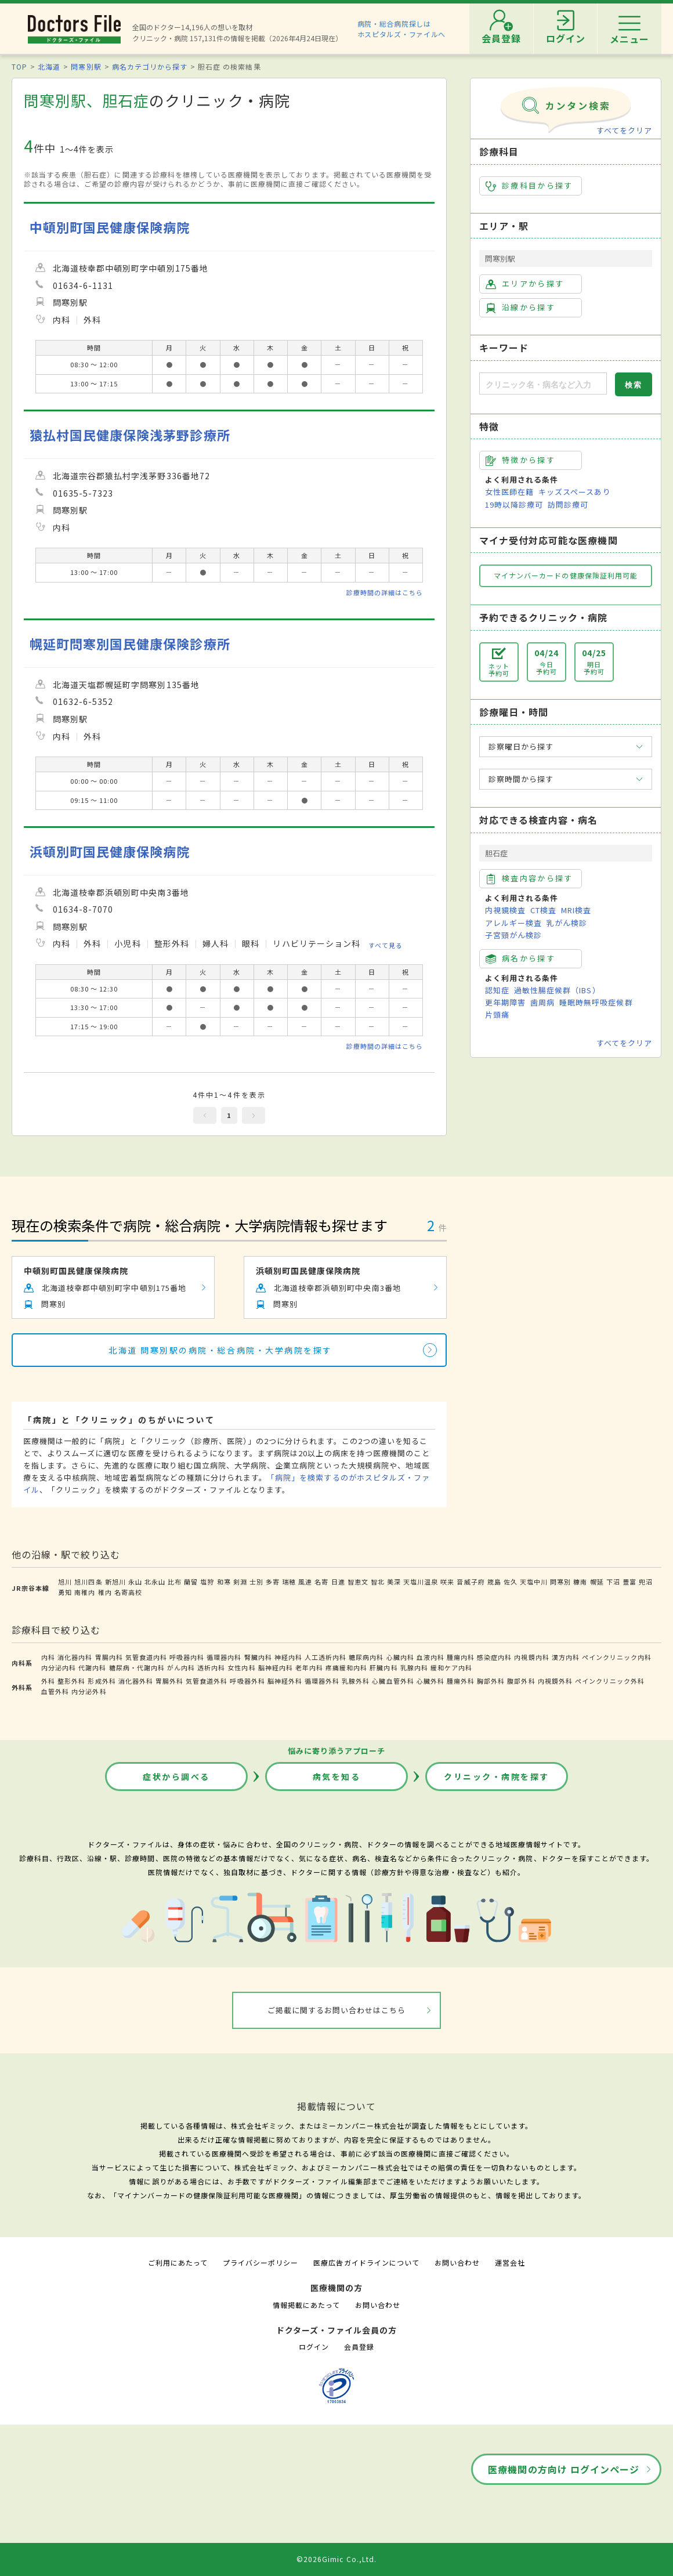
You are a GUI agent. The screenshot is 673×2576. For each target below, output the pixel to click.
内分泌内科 (58, 1667)
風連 (305, 1581)
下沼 (613, 1581)
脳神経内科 (275, 1667)
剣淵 (240, 1581)
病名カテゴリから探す (149, 66)
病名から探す (520, 958)
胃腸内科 (109, 1657)
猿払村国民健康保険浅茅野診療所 (130, 435)
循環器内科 (224, 1657)
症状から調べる (176, 1776)
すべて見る (385, 945)
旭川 (65, 1581)
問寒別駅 (86, 66)
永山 (135, 1581)
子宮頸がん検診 (513, 934)
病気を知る (337, 1776)
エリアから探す (525, 284)
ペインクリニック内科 (617, 1657)
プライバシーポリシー (260, 2262)
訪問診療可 (568, 504)
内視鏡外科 (555, 1680)
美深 (394, 1581)
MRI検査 (576, 910)
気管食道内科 (146, 1657)
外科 (48, 1680)
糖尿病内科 (366, 1657)
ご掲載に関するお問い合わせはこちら (336, 2010)
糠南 (580, 1581)
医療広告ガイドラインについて (366, 2262)
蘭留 (191, 1581)
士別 (256, 1581)
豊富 (629, 1581)
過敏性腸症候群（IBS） (557, 990)
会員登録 (359, 2346)
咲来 (447, 1581)
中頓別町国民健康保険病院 (110, 227)
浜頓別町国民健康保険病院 (110, 851)
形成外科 (101, 1680)
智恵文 (358, 1581)
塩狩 (207, 1581)
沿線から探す (520, 307)
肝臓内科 (383, 1667)
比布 (175, 1581)
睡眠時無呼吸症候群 (595, 1002)
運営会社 (510, 2262)
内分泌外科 (88, 1691)
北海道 (49, 66)
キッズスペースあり (574, 491)
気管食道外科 (206, 1680)
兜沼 (646, 1581)
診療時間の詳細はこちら (384, 592)
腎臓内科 (258, 1657)
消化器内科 (74, 1657)
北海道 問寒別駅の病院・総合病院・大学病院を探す (220, 1350)
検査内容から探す (529, 878)
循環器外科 (322, 1680)
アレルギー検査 (513, 922)
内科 (48, 1657)
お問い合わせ (457, 2262)
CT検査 (543, 910)
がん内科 (181, 1667)
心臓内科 (400, 1657)
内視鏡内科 (531, 1657)
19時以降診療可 (514, 504)
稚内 (105, 1592)
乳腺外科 (356, 1680)
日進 (338, 1581)
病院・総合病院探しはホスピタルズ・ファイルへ (401, 29)
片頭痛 (497, 1014)
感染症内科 (494, 1657)
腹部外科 (521, 1680)
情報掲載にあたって (306, 2305)
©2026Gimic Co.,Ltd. (336, 2559)
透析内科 (211, 1667)
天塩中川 (534, 1581)
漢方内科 (566, 1657)
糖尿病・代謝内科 (137, 1667)
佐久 (511, 1581)
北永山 (154, 1581)
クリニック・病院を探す (496, 1776)
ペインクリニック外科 (610, 1680)
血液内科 (430, 1657)
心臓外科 (430, 1680)
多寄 (273, 1581)
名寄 (321, 1581)
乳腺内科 (414, 1667)
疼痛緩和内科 (346, 1667)
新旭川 (115, 1581)
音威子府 (470, 1581)
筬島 (494, 1581)
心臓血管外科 (393, 1680)
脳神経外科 (284, 1680)
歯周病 (542, 1002)
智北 (378, 1581)
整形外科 (71, 1680)
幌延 (597, 1581)
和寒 (224, 1581)
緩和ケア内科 (451, 1667)
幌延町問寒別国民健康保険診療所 (130, 644)
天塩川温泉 (420, 1581)
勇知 (65, 1592)
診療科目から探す (529, 185)
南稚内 (84, 1592)
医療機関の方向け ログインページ (563, 2469)
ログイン (314, 2346)
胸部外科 (491, 1680)
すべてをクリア (624, 130)
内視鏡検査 (505, 910)
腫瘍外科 (461, 1680)
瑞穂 (289, 1581)
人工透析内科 (325, 1657)
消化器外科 (135, 1680)
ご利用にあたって (178, 2262)
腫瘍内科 (461, 1657)
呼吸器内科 (186, 1657)
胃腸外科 (169, 1680)
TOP (19, 66)
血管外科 (55, 1691)
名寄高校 (128, 1592)
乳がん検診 (567, 922)
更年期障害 (505, 1002)
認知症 (497, 990)
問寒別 (560, 1581)
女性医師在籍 (509, 491)
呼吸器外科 (247, 1680)
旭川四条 (88, 1581)
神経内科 (288, 1657)
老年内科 (309, 1667)
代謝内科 (92, 1667)
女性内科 (241, 1667)
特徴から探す (520, 460)
